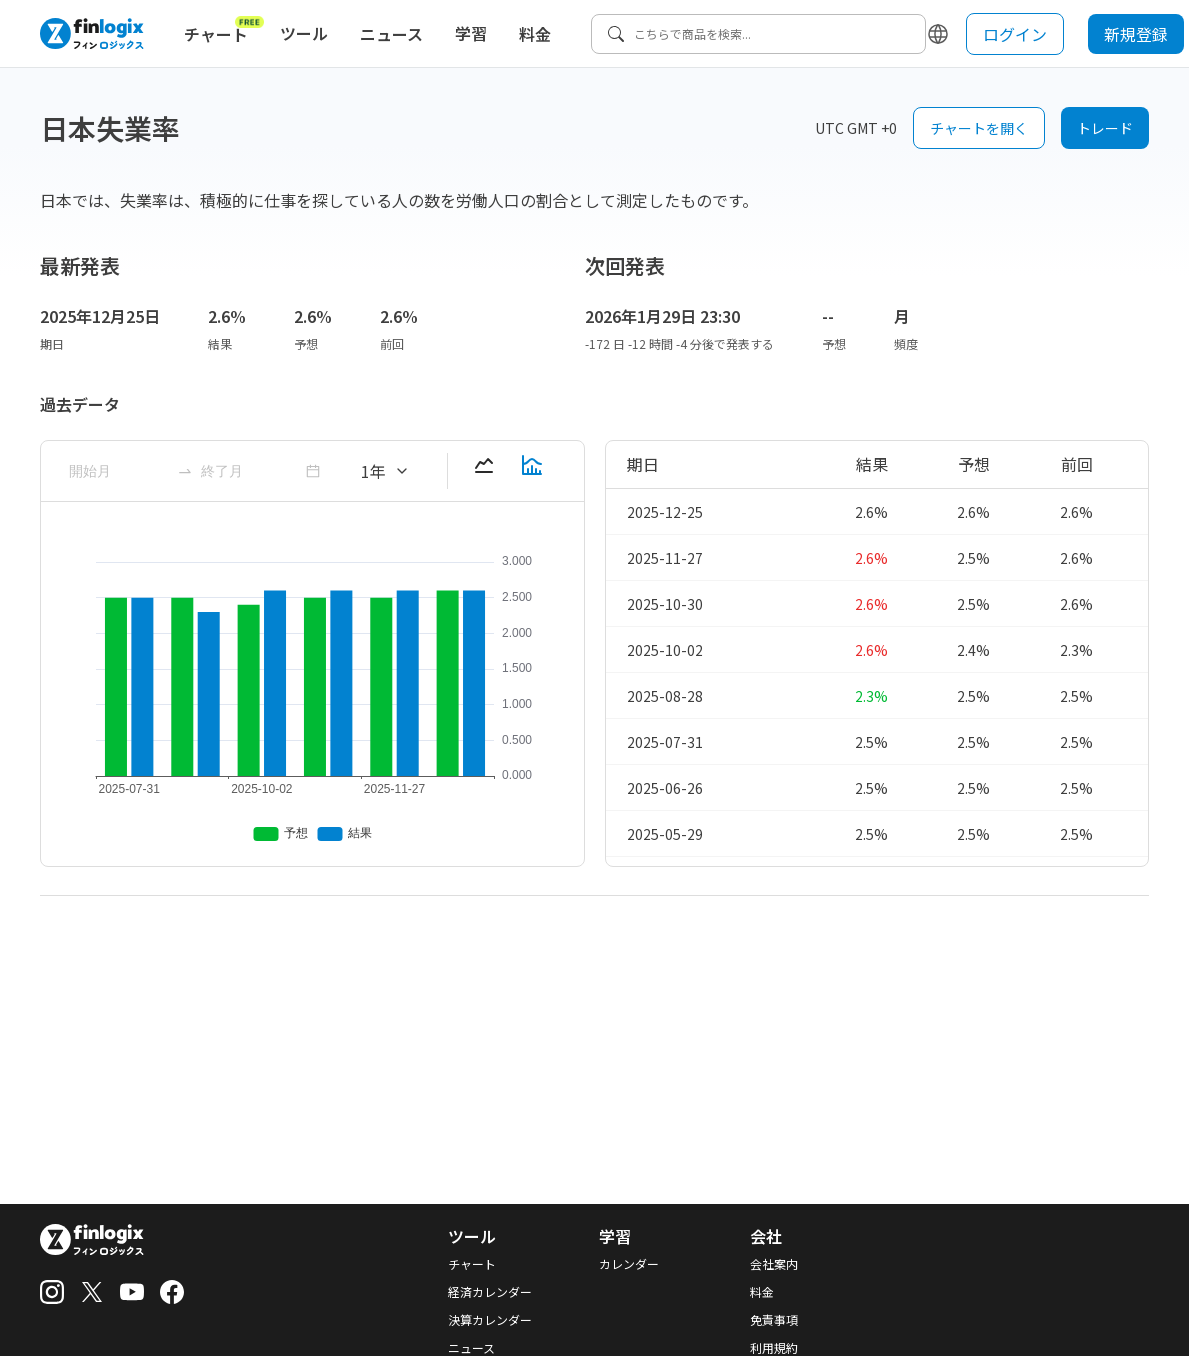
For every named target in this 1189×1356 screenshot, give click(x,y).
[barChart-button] (532, 471)
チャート (224, 30)
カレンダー (629, 1264)
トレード (1105, 128)
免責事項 (774, 1320)
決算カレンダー (490, 1320)
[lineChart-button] (484, 471)
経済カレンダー (490, 1292)
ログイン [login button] (1015, 34)
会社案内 (774, 1264)
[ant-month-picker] (119, 471)
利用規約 (774, 1348)
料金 (535, 34)
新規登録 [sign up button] (1136, 34)
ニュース (391, 34)
